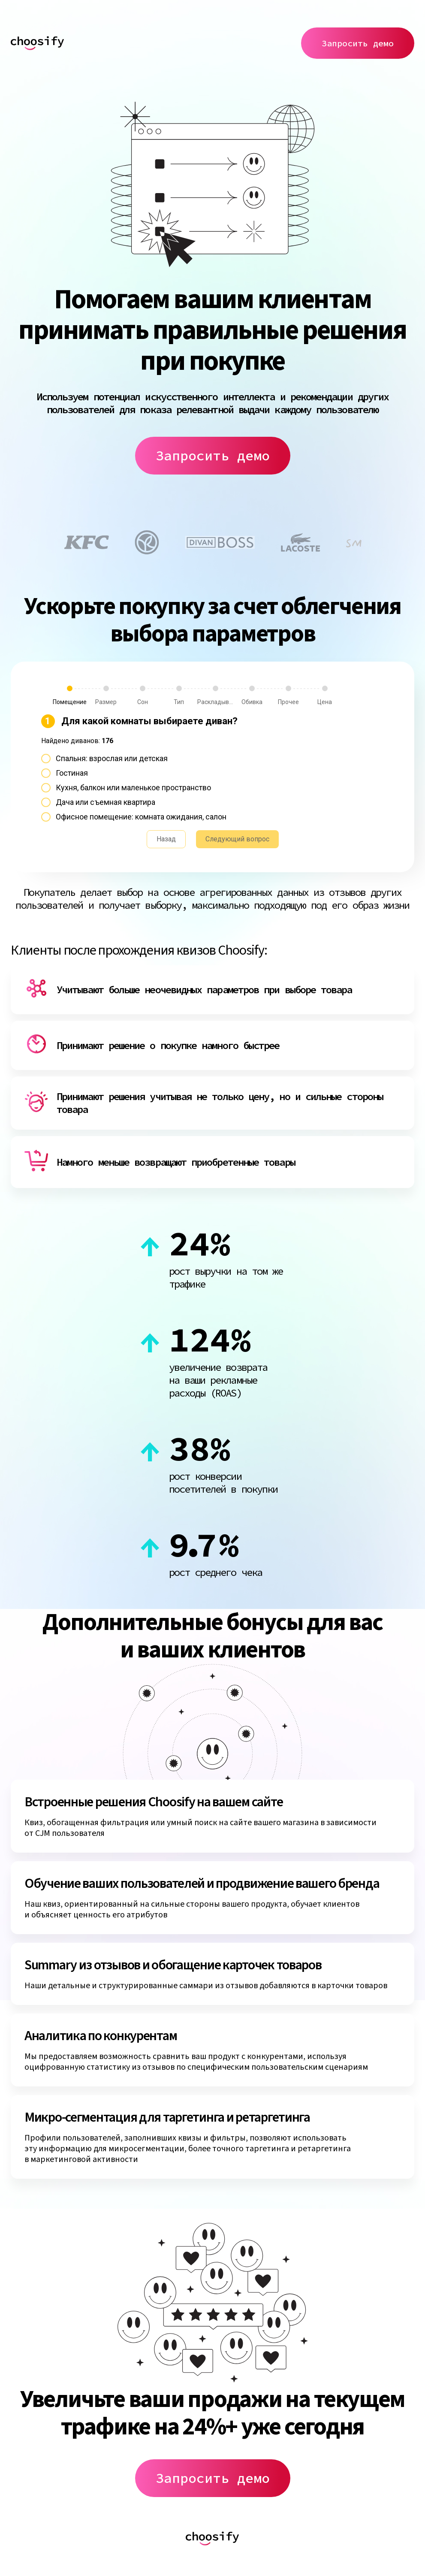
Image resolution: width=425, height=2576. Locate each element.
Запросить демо (358, 43)
